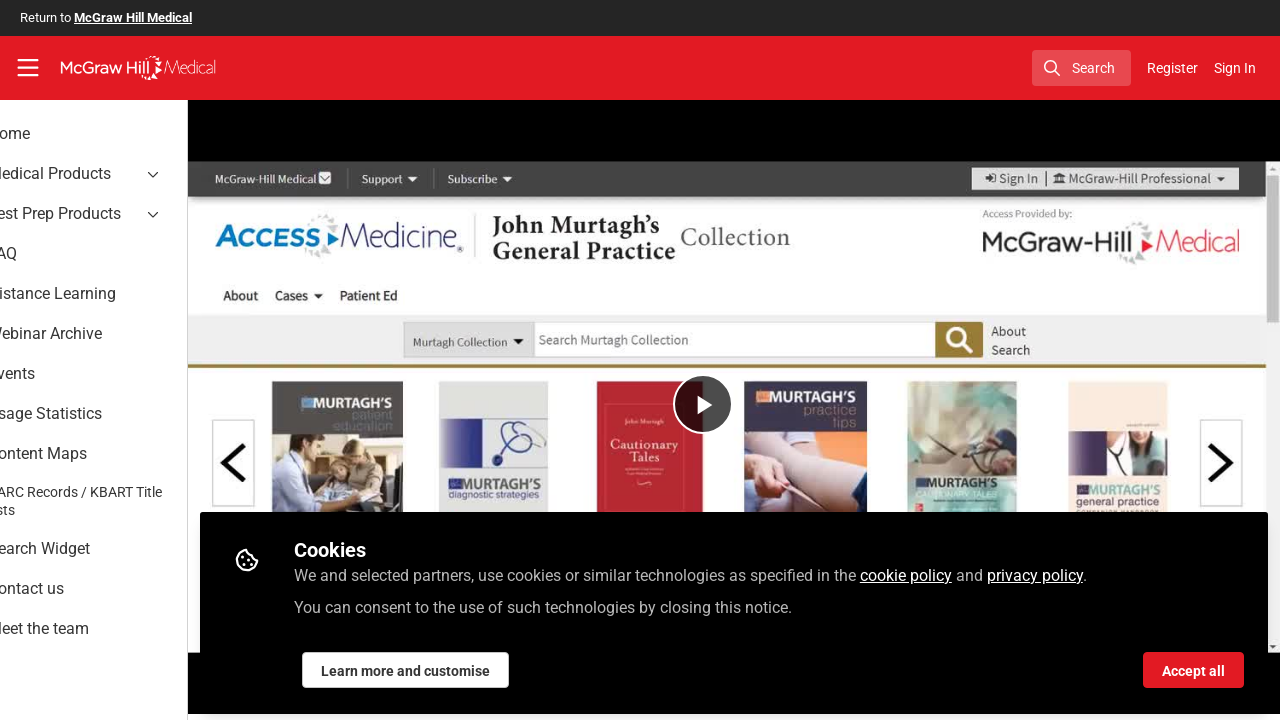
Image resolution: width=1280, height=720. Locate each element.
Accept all (1193, 667)
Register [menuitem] (1172, 68)
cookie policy (974, 571)
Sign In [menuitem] (1235, 68)
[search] (1081, 68)
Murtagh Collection (331, 709)
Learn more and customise (473, 667)
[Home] (138, 68)
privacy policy (1103, 571)
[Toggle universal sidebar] (28, 68)
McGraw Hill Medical (133, 17)
